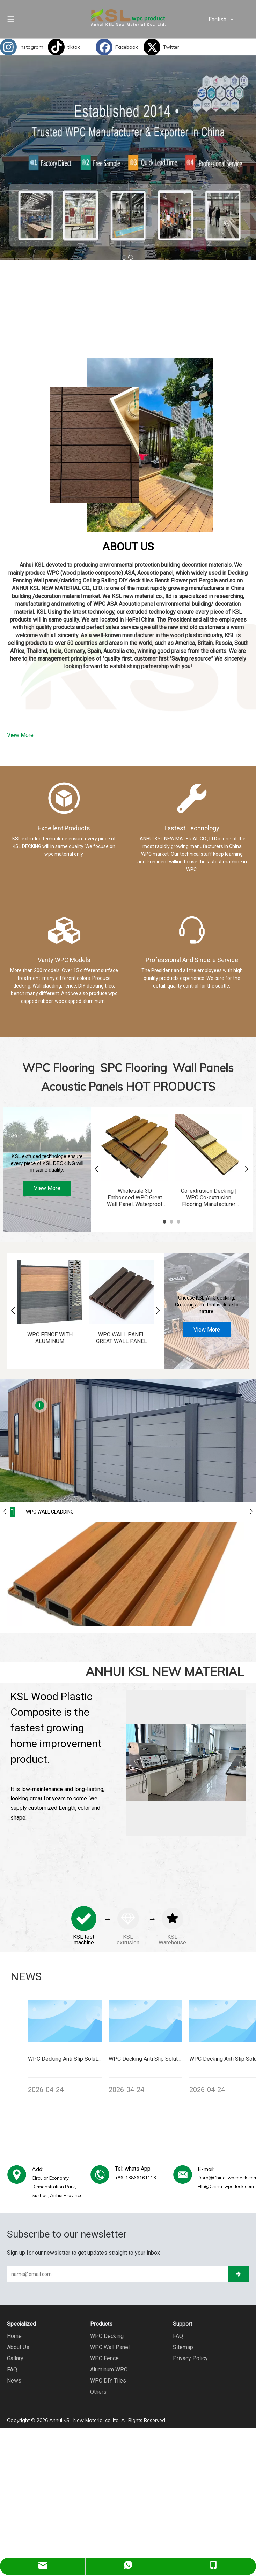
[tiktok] (70, 47)
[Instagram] (22, 47)
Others (98, 2387)
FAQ (12, 2365)
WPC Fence (104, 2354)
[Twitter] (166, 47)
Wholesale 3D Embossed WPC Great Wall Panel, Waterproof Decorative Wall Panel (133, 1198)
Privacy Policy (190, 2354)
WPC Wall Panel (110, 2343)
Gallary (15, 2354)
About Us (18, 2343)
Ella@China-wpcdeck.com (226, 2182)
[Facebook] (118, 47)
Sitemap (183, 2343)
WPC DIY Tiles (108, 2376)
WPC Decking (107, 2332)
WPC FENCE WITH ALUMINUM (49, 1333)
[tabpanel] (133, 1161)
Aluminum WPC (108, 2365)
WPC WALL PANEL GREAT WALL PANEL (118, 1333)
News (14, 2376)
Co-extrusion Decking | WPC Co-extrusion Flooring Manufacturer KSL (205, 1198)
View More (20, 735)
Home (14, 2332)
